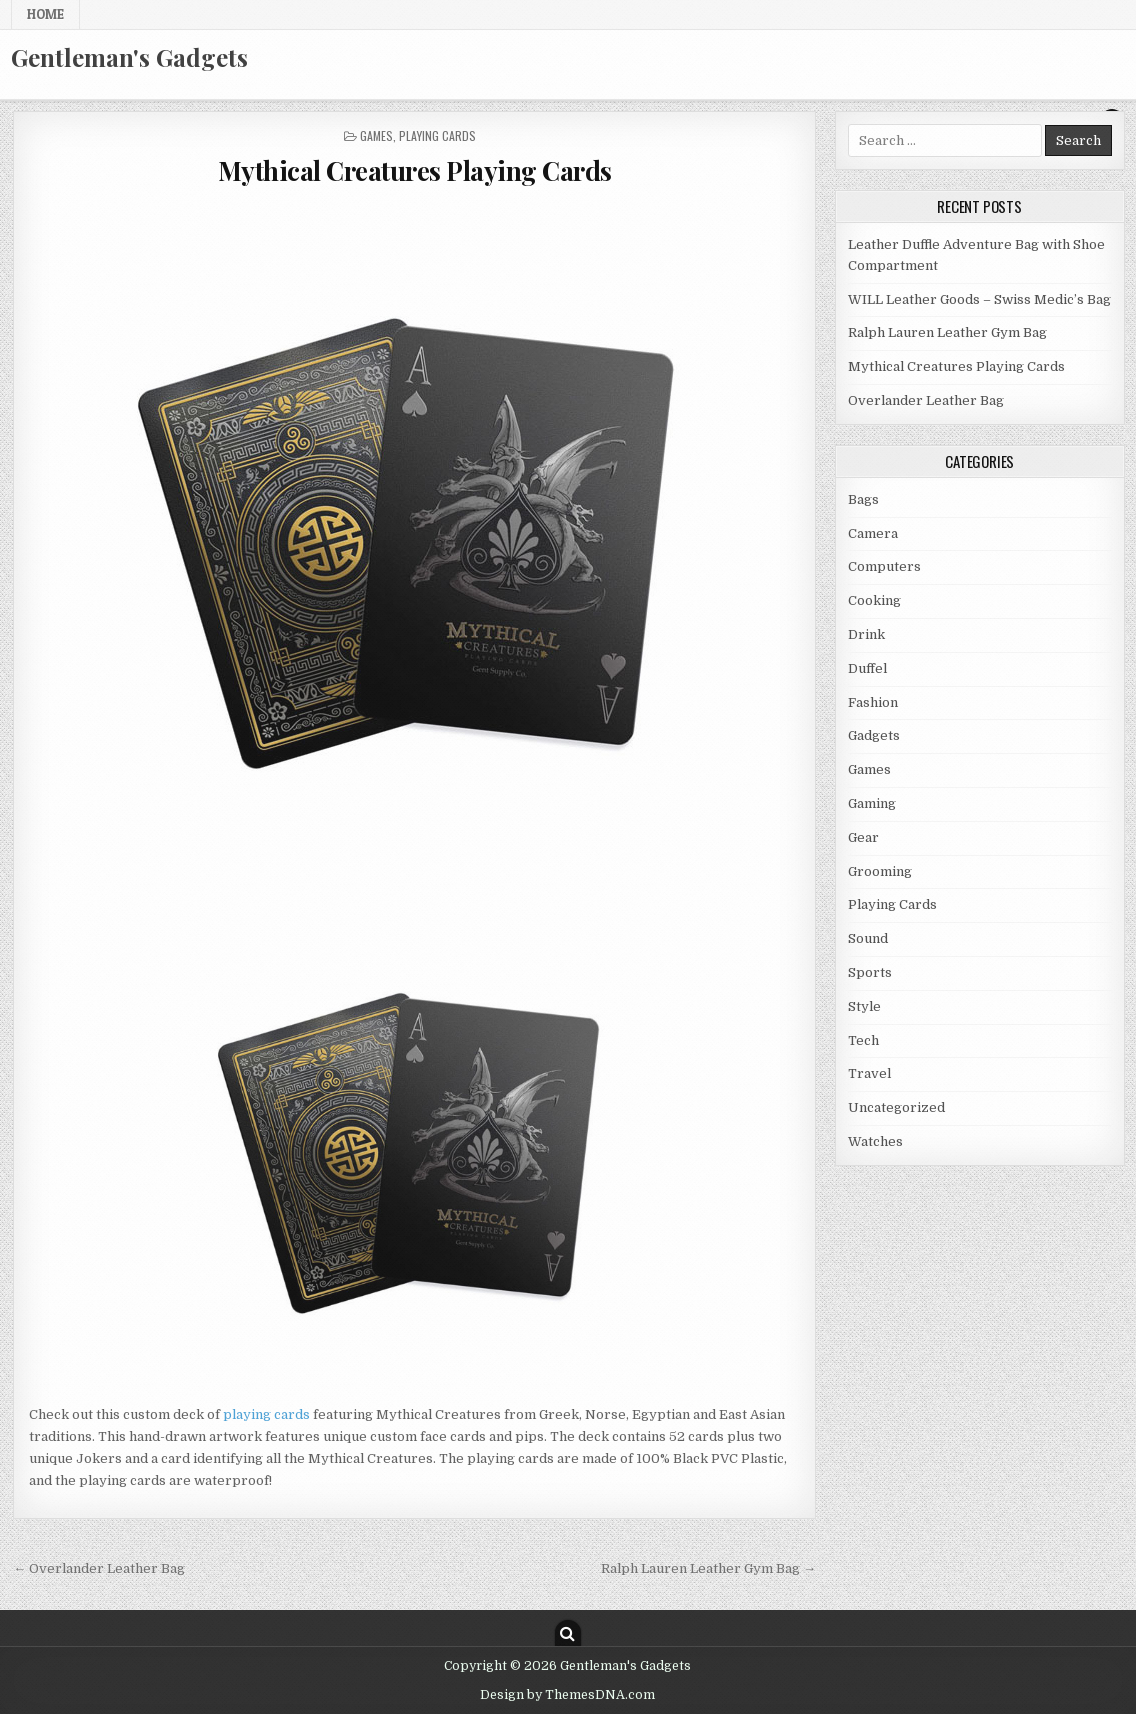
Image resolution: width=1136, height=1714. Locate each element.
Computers (884, 566)
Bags (863, 499)
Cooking (874, 600)
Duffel (867, 668)
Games (376, 135)
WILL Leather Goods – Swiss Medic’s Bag (979, 299)
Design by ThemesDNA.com (567, 1695)
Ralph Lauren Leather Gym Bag (947, 332)
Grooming (880, 871)
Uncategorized (896, 1107)
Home (45, 14)
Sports (870, 972)
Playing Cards (437, 135)
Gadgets (874, 735)
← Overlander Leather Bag (99, 1568)
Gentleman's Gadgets (129, 57)
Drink (866, 634)
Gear (863, 837)
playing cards (266, 1414)
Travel (869, 1073)
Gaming (872, 803)
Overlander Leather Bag (926, 400)
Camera (873, 533)
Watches (875, 1141)
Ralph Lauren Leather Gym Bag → (708, 1568)
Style (864, 1006)
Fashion (873, 702)
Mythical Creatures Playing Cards (415, 170)
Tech (863, 1040)
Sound (868, 938)
